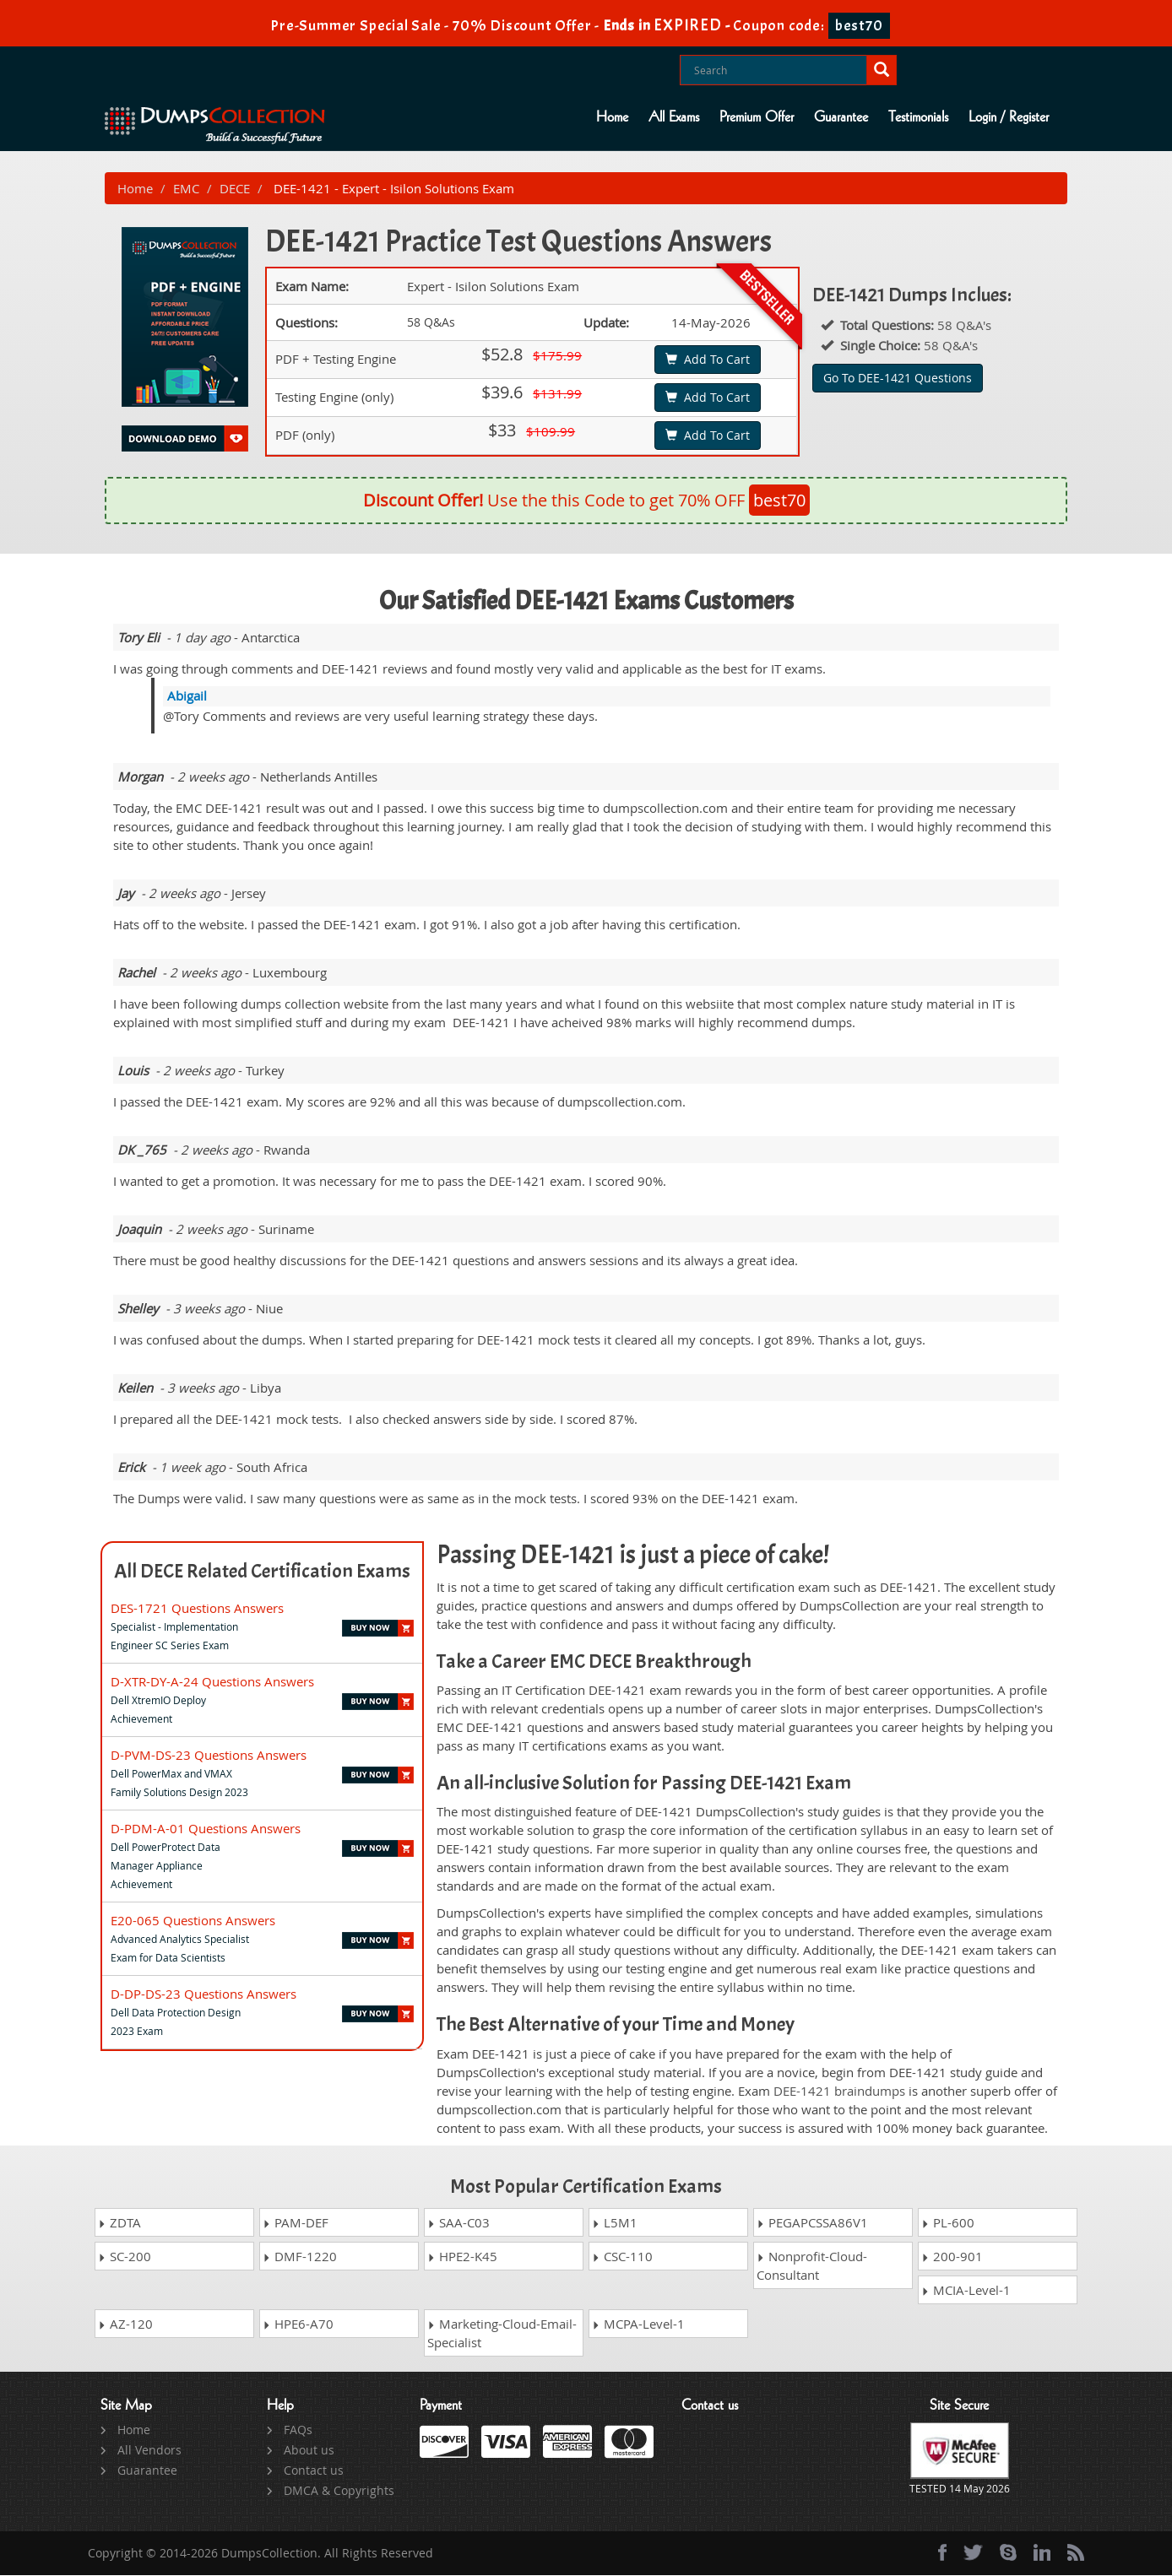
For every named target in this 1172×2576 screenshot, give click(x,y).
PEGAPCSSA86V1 (812, 2223)
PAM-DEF (295, 2223)
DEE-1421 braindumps (839, 2090)
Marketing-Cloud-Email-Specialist (502, 2333)
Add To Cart (707, 360)
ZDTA (119, 2223)
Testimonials (918, 117)
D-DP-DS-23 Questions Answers (203, 1993)
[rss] (1075, 2553)
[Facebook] (942, 2553)
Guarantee (841, 117)
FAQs (298, 2430)
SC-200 (124, 2257)
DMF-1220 (300, 2257)
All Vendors (149, 2450)
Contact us (314, 2471)
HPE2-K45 (462, 2257)
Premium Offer (756, 117)
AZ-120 (125, 2324)
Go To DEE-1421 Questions (897, 378)
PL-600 (947, 2223)
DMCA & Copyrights (339, 2491)
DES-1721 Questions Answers (197, 1607)
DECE (235, 188)
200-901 (952, 2257)
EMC (186, 188)
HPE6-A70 (298, 2324)
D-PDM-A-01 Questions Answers (206, 1828)
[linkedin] (1042, 2553)
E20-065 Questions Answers (193, 1920)
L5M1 (615, 2223)
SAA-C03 (458, 2223)
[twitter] (973, 2553)
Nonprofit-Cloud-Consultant (812, 2266)
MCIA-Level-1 (966, 2290)
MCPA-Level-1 (638, 2324)
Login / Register (1009, 117)
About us (309, 2450)
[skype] (1008, 2553)
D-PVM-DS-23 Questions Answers (209, 1754)
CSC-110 (622, 2257)
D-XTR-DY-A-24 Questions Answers (212, 1681)
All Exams (673, 117)
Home (612, 117)
